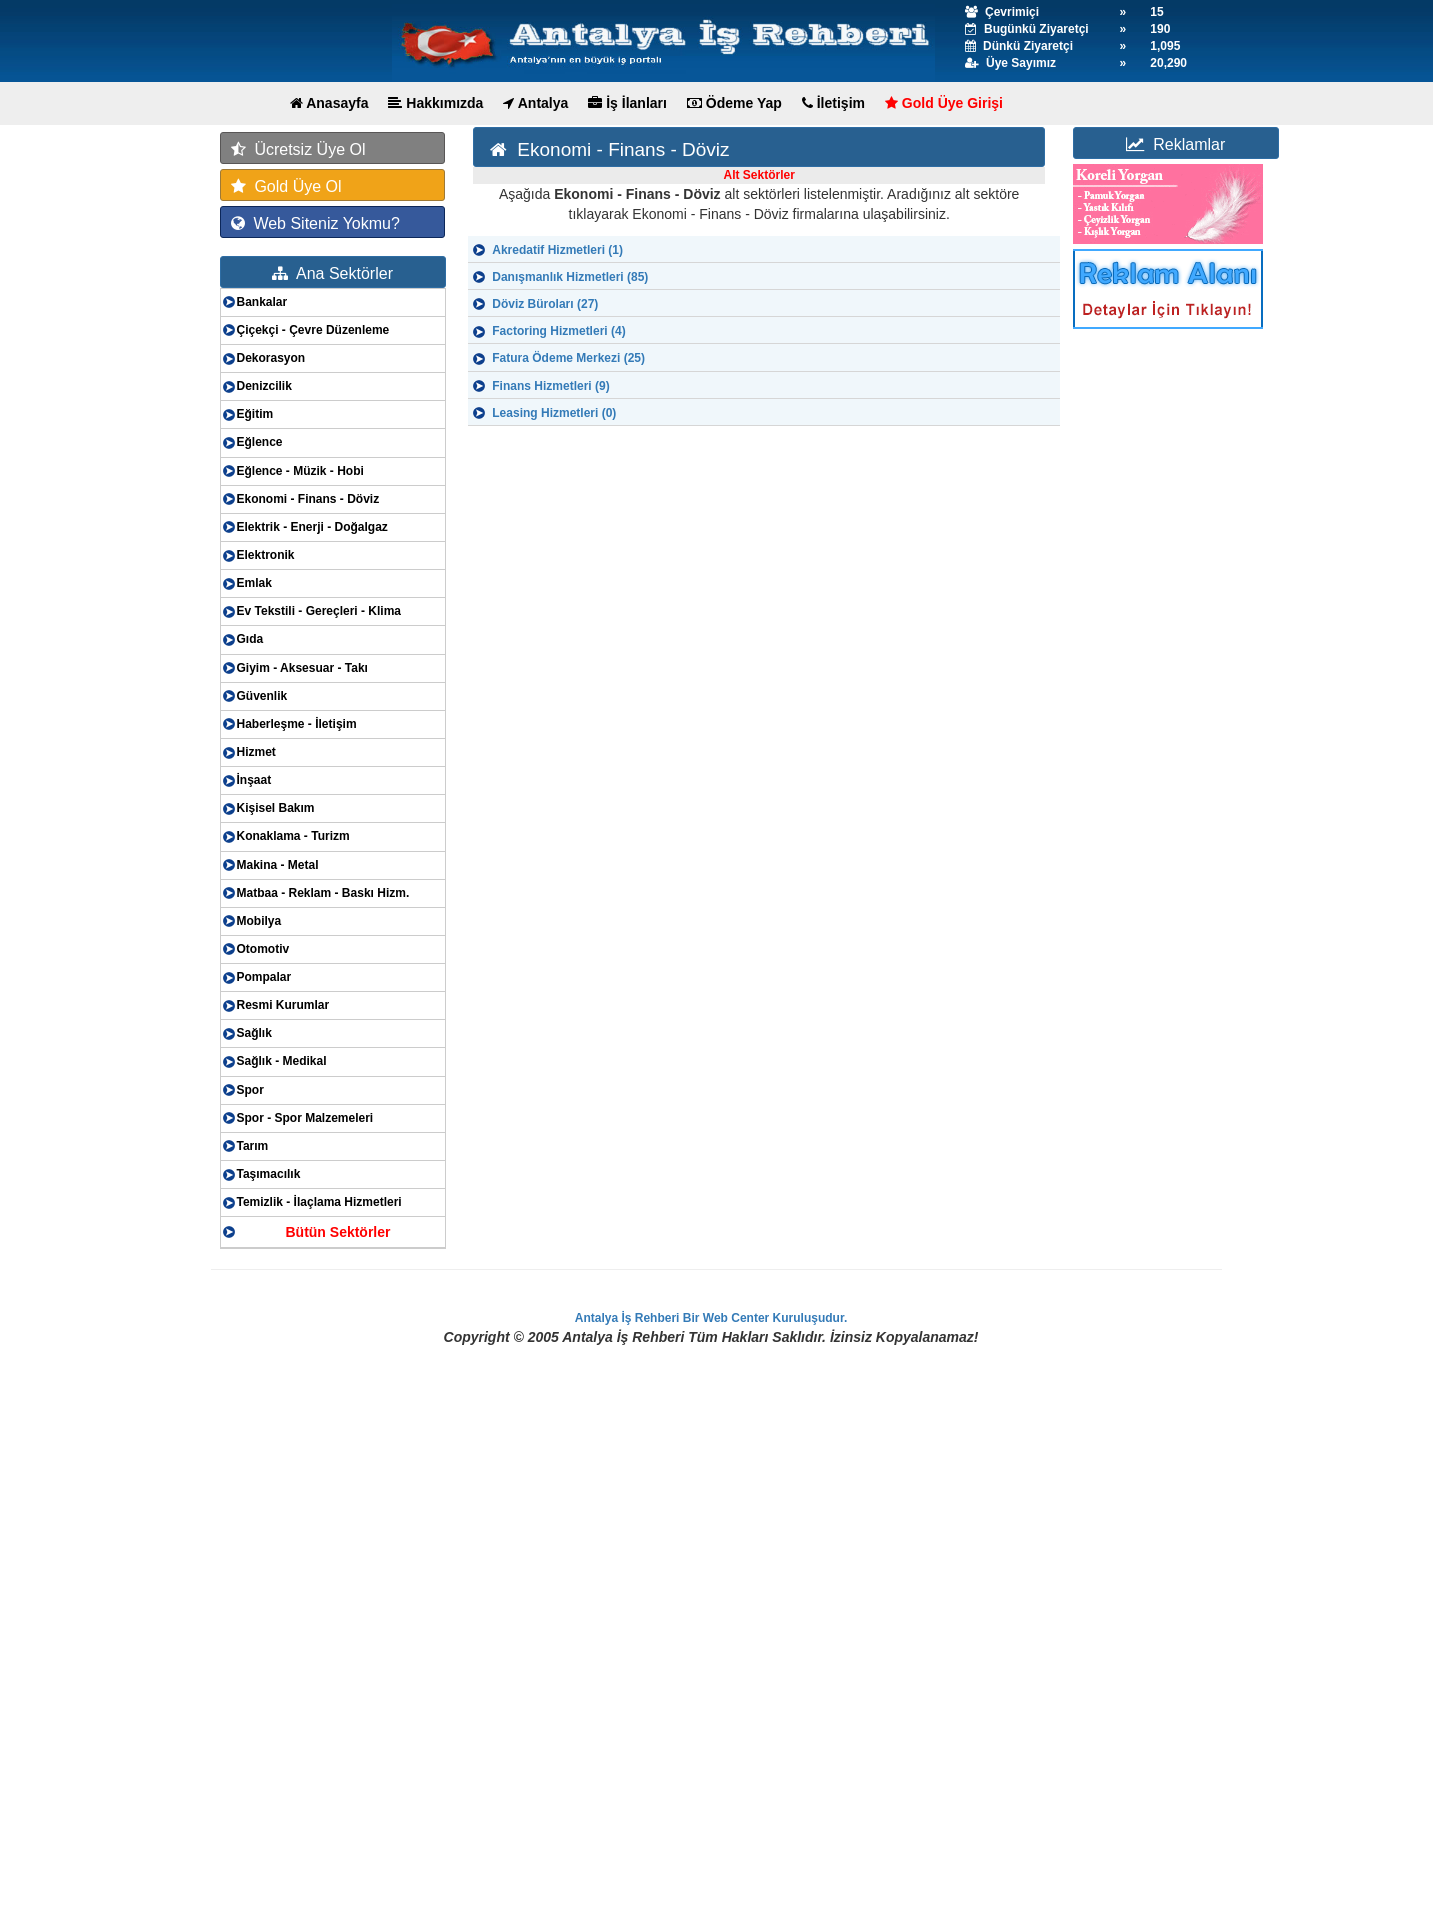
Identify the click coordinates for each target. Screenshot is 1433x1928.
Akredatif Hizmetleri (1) (557, 250)
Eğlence (260, 442)
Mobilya (259, 921)
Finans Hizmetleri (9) (550, 386)
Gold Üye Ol (286, 186)
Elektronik (266, 555)
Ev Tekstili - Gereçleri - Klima (319, 611)
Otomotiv (263, 949)
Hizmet (256, 752)
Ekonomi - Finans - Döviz (308, 499)
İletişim (833, 103)
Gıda (250, 639)
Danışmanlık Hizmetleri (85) (570, 277)
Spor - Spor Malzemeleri (305, 1118)
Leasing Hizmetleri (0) (554, 413)
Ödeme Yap (734, 103)
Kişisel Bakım (276, 808)
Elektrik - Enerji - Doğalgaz (312, 527)
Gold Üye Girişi (944, 103)
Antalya (535, 103)
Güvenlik (262, 696)
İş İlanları (627, 103)
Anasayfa (329, 103)
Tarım (253, 1146)
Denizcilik (264, 386)
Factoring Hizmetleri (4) (558, 331)
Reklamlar (1175, 144)
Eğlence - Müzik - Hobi (300, 471)
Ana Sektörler (332, 273)
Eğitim (255, 414)
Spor (250, 1090)
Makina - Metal (278, 865)
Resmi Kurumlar (283, 1005)
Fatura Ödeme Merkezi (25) (568, 358)
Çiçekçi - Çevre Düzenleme (313, 330)
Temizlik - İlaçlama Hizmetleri (319, 1202)
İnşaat (254, 780)
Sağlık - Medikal (282, 1061)
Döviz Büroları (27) (545, 304)
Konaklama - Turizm (293, 836)
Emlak (254, 583)
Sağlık (254, 1033)
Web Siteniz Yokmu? (315, 223)
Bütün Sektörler (337, 1232)
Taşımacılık (269, 1174)
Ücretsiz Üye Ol (298, 149)
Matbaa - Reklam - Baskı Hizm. (323, 893)
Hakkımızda (435, 103)
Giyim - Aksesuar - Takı (302, 668)
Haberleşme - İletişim (297, 724)
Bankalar (262, 302)
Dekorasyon (271, 358)
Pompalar (264, 977)
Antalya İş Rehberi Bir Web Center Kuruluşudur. (711, 1318)
